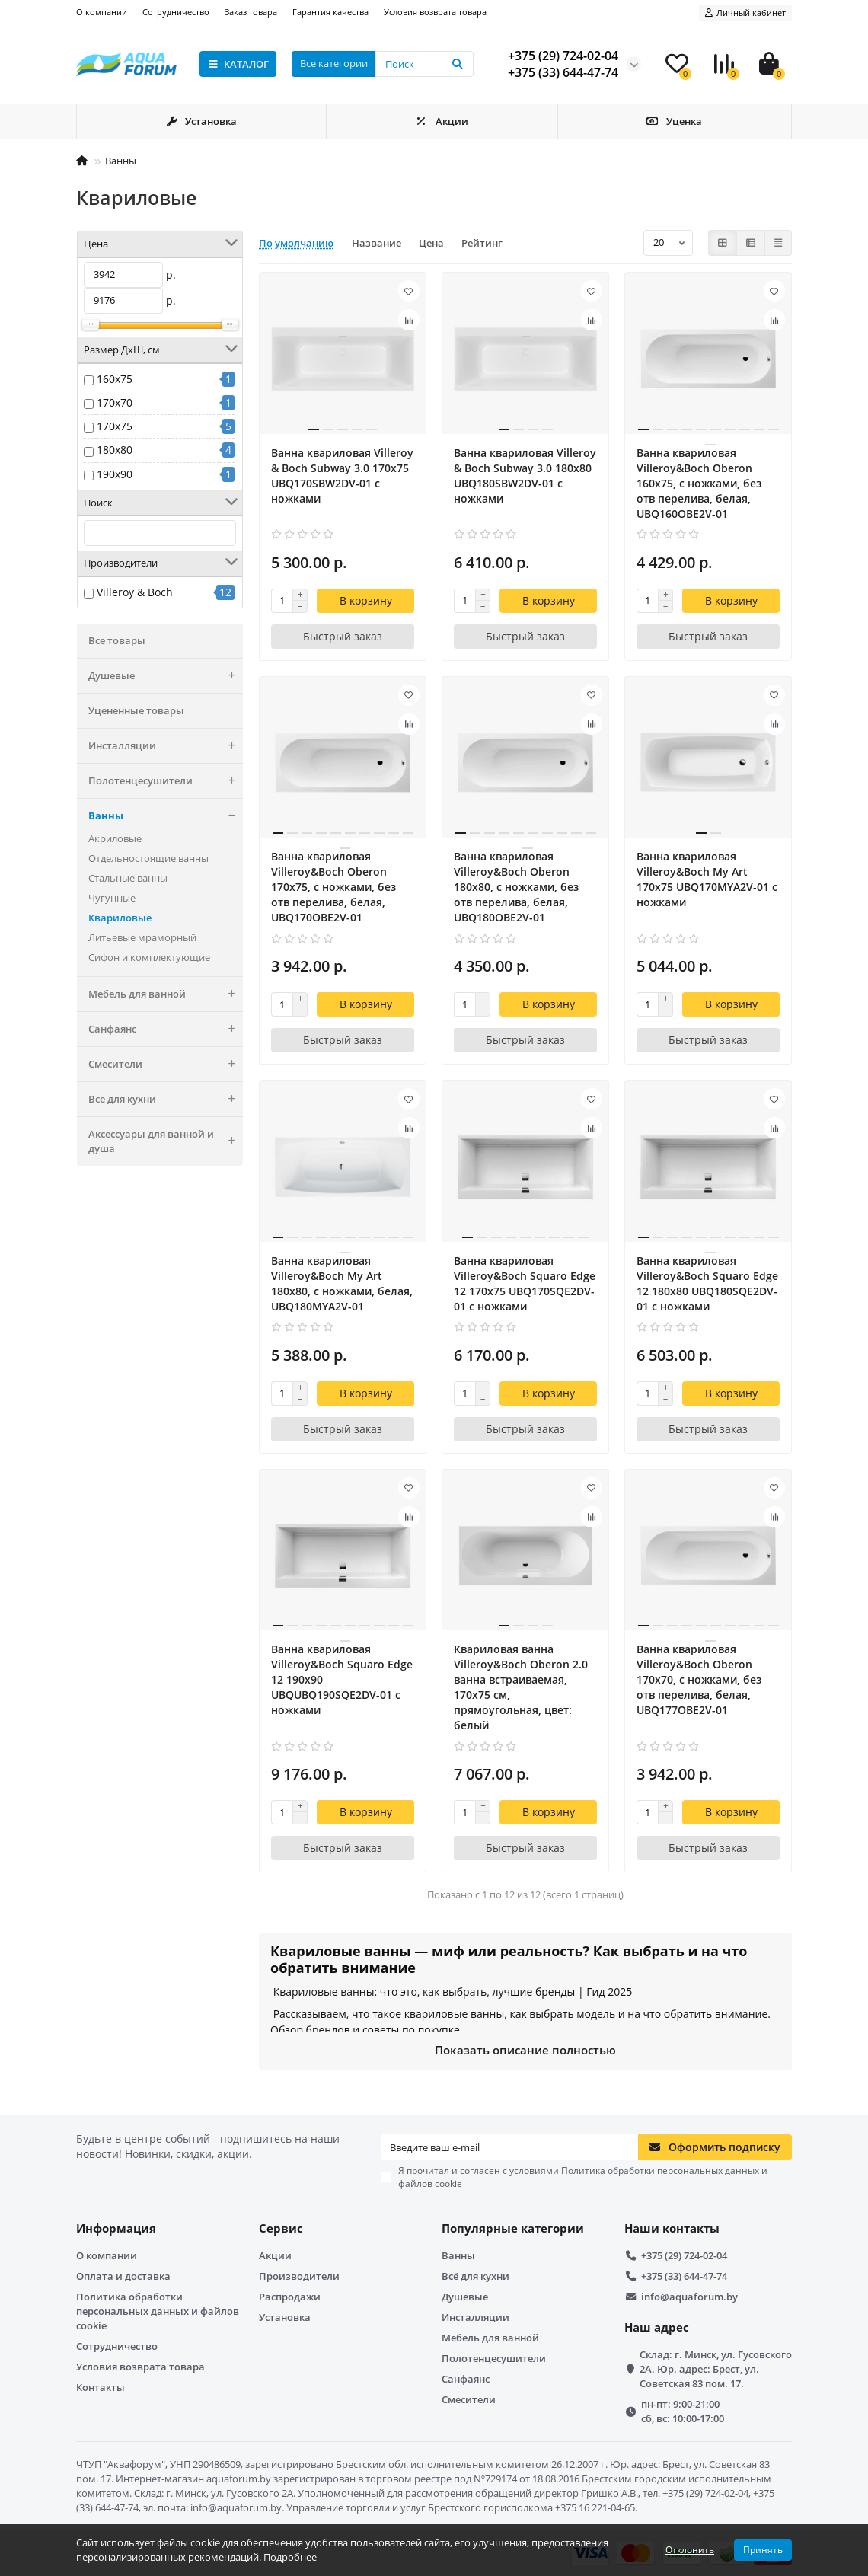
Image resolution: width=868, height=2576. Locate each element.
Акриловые (115, 838)
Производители (299, 2276)
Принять (763, 2549)
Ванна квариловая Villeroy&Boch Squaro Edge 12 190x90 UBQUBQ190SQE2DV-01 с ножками (342, 1679)
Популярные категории (513, 2228)
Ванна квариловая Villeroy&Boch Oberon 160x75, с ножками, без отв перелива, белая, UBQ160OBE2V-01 (699, 483)
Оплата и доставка (123, 2276)
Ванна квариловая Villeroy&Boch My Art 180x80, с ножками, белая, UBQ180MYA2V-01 (342, 1283)
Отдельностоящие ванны (148, 858)
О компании (101, 12)
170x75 (114, 426)
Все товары (116, 640)
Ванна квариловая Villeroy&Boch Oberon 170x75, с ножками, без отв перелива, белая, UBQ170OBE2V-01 (333, 886)
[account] (745, 13)
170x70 (114, 402)
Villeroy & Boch (135, 592)
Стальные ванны (128, 878)
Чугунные (112, 898)
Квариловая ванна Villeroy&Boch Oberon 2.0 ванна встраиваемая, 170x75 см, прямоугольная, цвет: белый (521, 1687)
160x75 (114, 379)
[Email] (509, 2147)
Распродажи (290, 2296)
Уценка (674, 121)
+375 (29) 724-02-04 (684, 2255)
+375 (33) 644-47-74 (684, 2276)
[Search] (424, 64)
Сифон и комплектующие (149, 957)
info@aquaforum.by (689, 2296)
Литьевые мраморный (142, 937)
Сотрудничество (175, 12)
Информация (116, 2228)
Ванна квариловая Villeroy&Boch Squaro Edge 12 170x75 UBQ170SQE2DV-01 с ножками (524, 1283)
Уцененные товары (136, 710)
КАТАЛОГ (238, 64)
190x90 (114, 474)
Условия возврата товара (435, 12)
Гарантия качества (330, 12)
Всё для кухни (165, 1099)
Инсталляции (165, 745)
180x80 (114, 449)
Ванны (120, 161)
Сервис (281, 2228)
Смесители (165, 1064)
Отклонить (689, 2549)
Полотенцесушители (165, 781)
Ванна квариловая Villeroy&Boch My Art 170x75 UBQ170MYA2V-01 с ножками (707, 879)
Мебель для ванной (165, 994)
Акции (441, 121)
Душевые (165, 675)
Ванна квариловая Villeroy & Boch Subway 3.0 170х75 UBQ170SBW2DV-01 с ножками (342, 475)
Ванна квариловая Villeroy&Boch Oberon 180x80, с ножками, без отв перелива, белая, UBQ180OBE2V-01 (516, 886)
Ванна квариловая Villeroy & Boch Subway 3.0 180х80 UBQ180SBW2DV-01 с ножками (525, 475)
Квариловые (120, 917)
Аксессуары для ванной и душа (165, 1141)
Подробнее (290, 2557)
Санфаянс (165, 1029)
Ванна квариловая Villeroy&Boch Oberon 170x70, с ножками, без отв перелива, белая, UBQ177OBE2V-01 (699, 1679)
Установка (201, 121)
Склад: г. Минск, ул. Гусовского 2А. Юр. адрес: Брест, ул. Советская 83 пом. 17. (716, 2369)
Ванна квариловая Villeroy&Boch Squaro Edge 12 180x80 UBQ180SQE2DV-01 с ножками (707, 1283)
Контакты (100, 2387)
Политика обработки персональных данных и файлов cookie (157, 2311)
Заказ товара (251, 12)
